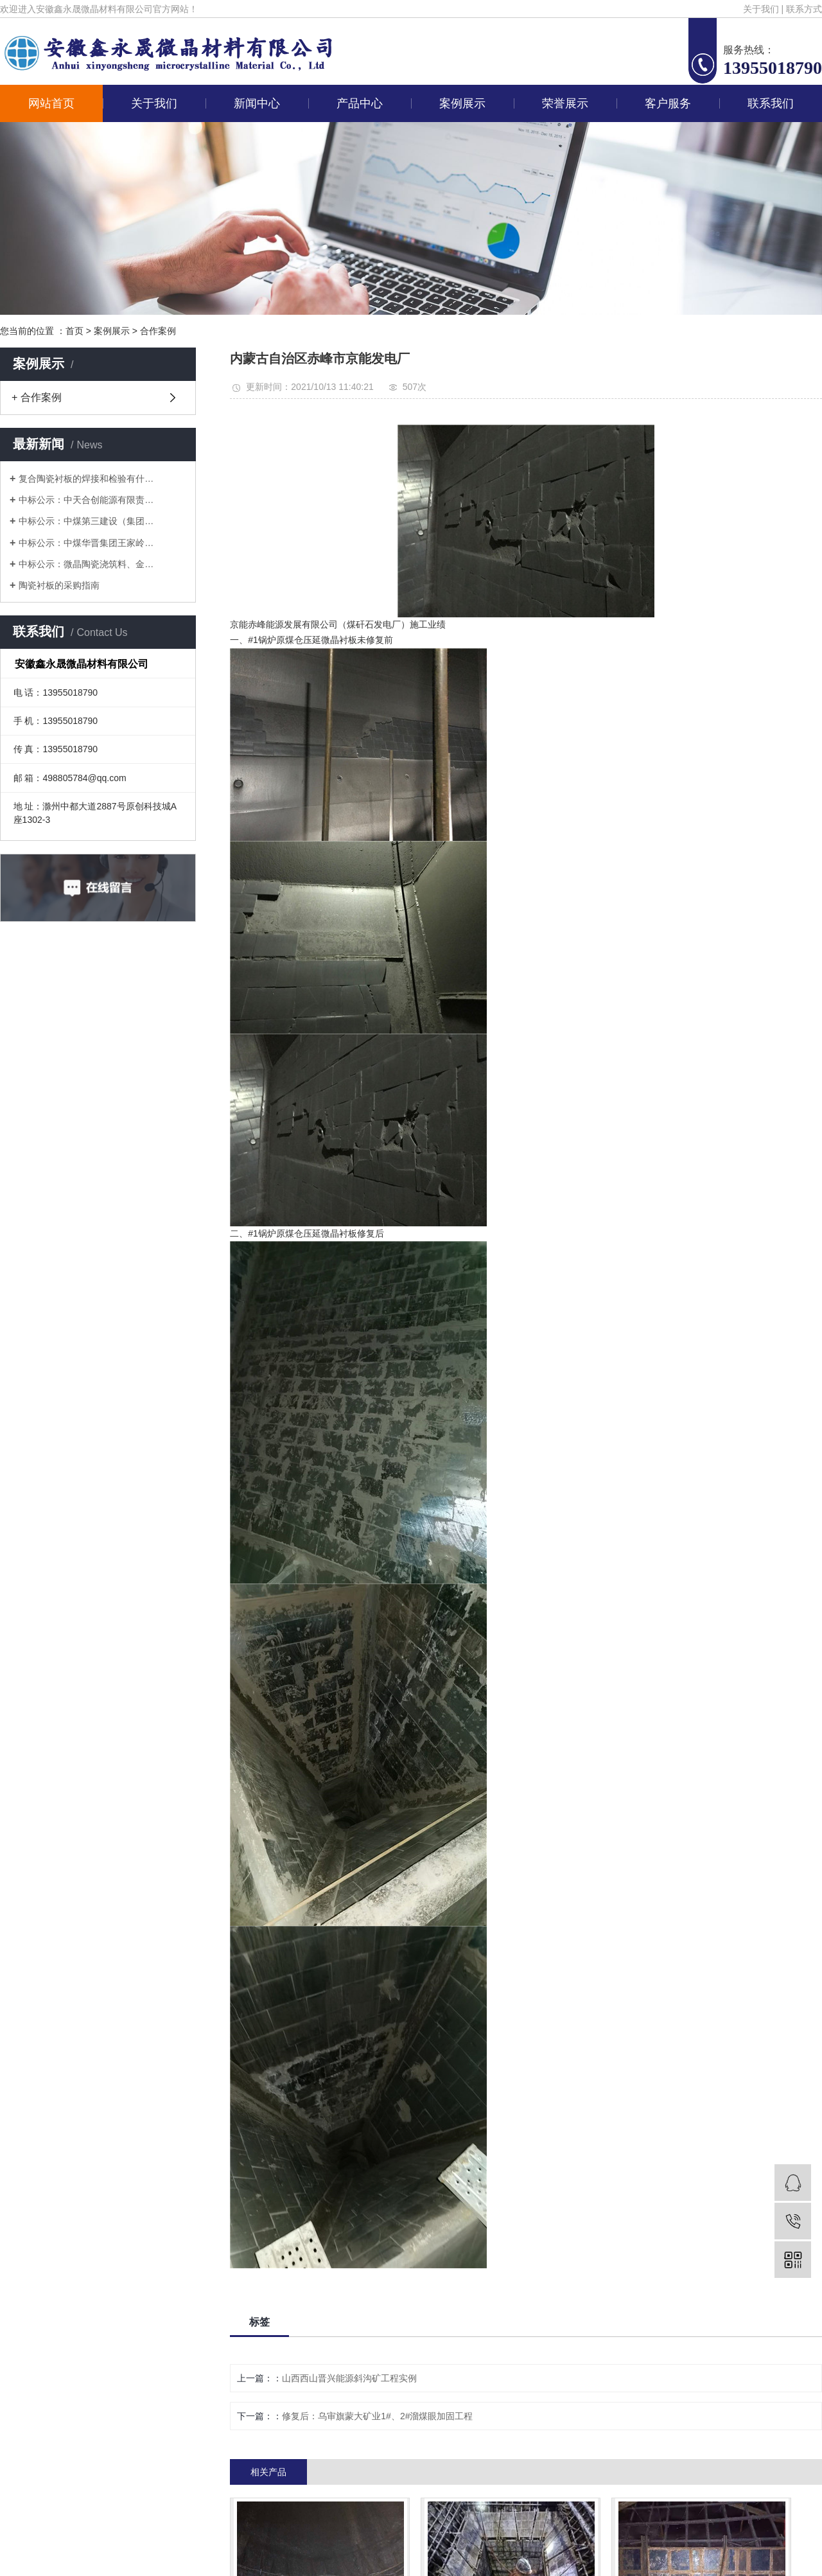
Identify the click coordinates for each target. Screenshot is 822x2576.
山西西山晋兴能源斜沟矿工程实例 (349, 2378)
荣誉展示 (565, 103)
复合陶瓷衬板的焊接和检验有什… (86, 478)
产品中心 (360, 103)
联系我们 (771, 103)
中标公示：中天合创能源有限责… (86, 500)
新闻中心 (257, 103)
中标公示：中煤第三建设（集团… (86, 521)
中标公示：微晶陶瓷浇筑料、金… (86, 564)
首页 (74, 331)
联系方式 (804, 9)
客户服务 (668, 103)
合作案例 (158, 331)
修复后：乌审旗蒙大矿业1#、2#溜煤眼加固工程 (377, 2416)
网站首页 (51, 103)
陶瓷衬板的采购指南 (59, 585)
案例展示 (462, 103)
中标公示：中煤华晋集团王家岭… (86, 543)
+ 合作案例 (37, 397)
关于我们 (761, 9)
